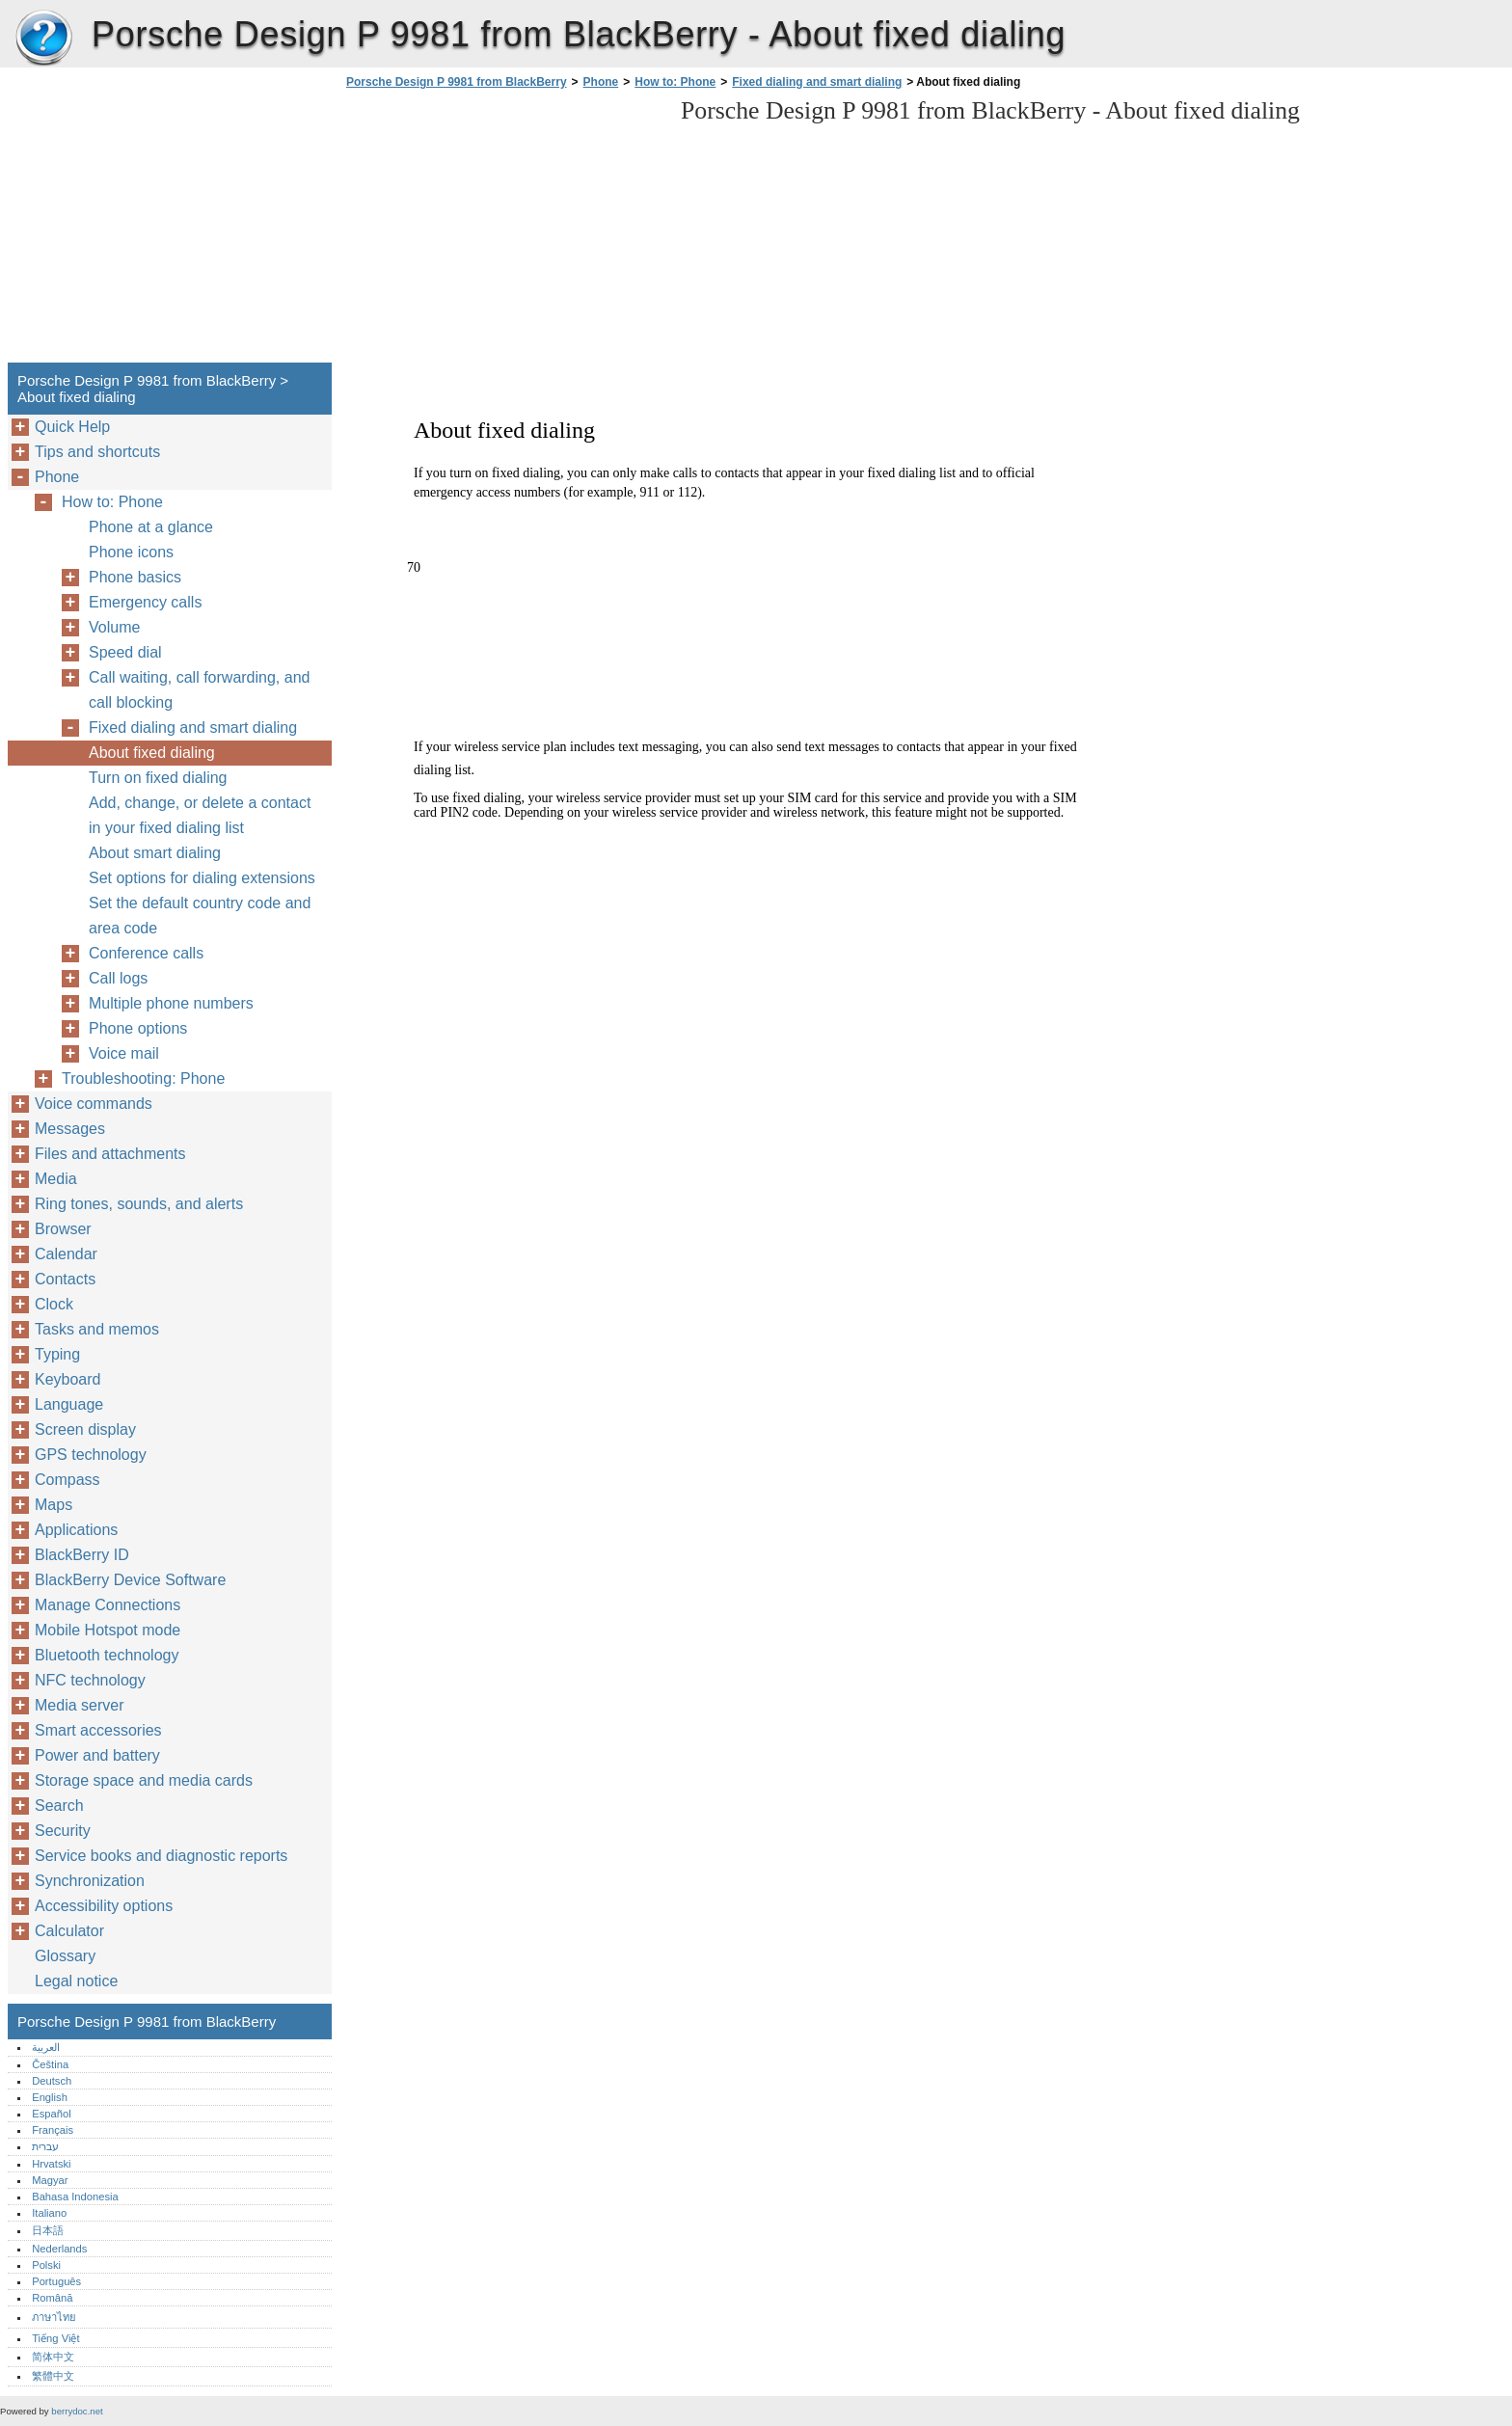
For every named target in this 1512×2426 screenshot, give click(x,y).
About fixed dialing (152, 752)
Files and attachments (110, 1154)
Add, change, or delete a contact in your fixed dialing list (199, 815)
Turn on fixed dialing (158, 777)
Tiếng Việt (55, 2338)
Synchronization (90, 1881)
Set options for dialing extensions (202, 878)
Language (69, 1404)
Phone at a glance (151, 527)
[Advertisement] (503, 231)
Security (63, 1830)
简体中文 (53, 2356)
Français (52, 2130)
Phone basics (135, 577)
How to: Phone (675, 82)
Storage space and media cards (144, 1780)
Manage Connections (107, 1605)
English (50, 2097)
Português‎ (56, 2281)
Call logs (118, 978)
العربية (46, 2047)
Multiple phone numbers (171, 1003)
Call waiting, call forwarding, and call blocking (199, 690)
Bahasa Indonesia (75, 2196)
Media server (79, 1705)
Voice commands (93, 1103)
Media (56, 1179)
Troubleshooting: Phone (143, 1078)
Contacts (65, 1279)
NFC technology (90, 1680)
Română (52, 2298)
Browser (63, 1229)
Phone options (138, 1028)
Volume (114, 627)
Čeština (50, 2064)
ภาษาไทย (54, 2317)
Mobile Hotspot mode (107, 1630)
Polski (46, 2265)
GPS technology (91, 1454)
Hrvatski (51, 2164)
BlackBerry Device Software (130, 1580)
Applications (76, 1530)
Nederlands (59, 2248)
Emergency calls (145, 602)
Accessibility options (104, 1906)
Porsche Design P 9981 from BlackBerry (43, 38)
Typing (57, 1354)
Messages (70, 1128)
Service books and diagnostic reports (161, 1855)
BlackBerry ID (82, 1555)
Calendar (66, 1254)
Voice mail (124, 1053)
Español (51, 2113)
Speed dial (125, 652)
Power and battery (97, 1755)
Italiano (49, 2213)
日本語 (48, 2230)
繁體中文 (53, 2376)
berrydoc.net (76, 2411)
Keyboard (68, 1379)
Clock (54, 1304)
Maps (53, 1504)
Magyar (50, 2180)
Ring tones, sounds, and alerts (139, 1204)
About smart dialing (155, 853)
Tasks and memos (97, 1329)
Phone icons (131, 552)
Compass (67, 1479)
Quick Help (72, 426)
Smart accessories (98, 1730)
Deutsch (51, 2081)
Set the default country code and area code (199, 915)
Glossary (65, 1956)
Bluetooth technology (106, 1655)
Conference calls (146, 953)
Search (59, 1805)
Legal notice (76, 1981)
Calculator (69, 1931)
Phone (601, 82)
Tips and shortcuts (97, 452)
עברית (45, 2146)
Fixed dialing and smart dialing (817, 82)
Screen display (85, 1429)
